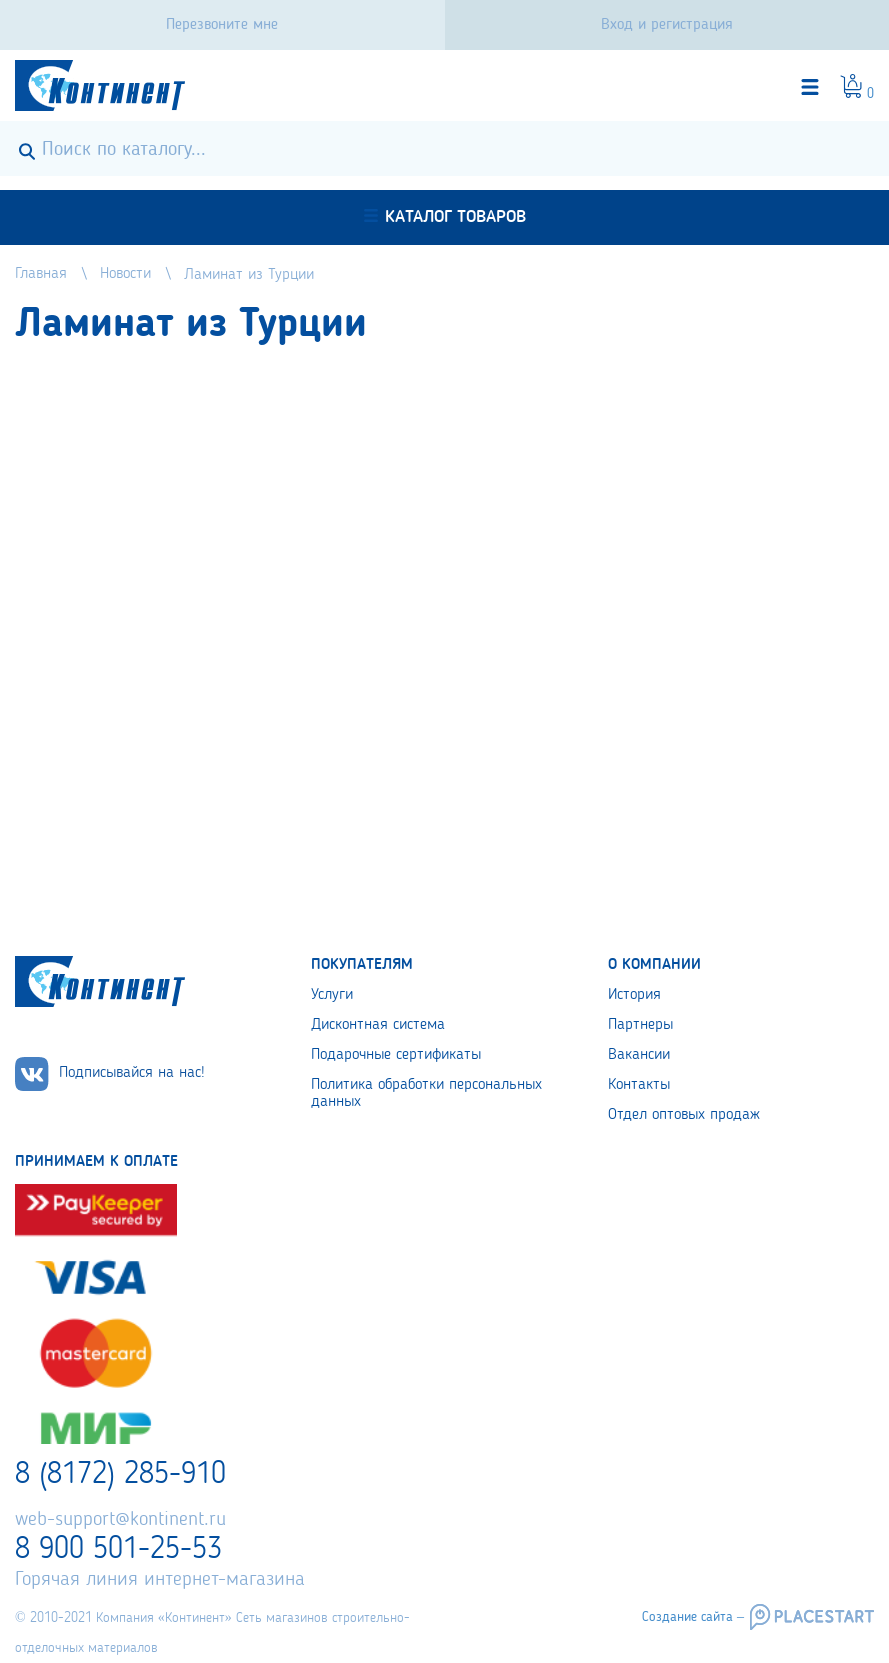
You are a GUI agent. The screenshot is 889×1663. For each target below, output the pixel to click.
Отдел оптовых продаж (684, 1115)
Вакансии (639, 1055)
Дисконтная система (378, 1025)
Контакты (639, 1085)
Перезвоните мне (222, 25)
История (634, 995)
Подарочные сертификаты (396, 1055)
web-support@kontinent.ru (120, 1520)
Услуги (332, 995)
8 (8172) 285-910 (120, 1475)
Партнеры (640, 1025)
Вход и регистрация (667, 25)
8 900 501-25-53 (118, 1550)
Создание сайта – (693, 1617)
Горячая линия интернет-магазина (160, 1580)
